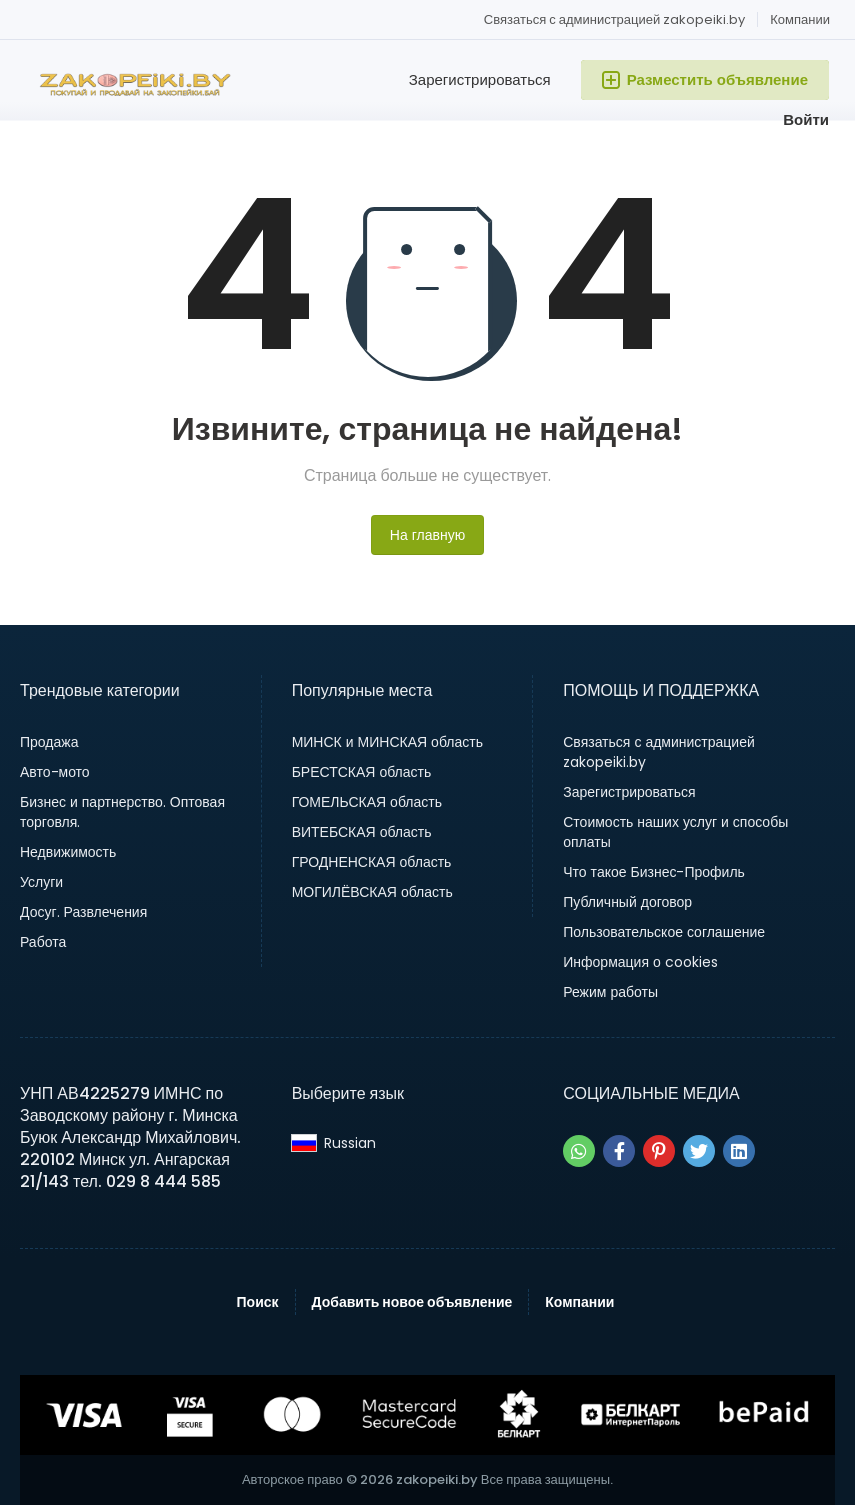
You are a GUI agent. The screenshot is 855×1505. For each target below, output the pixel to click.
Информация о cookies (640, 962)
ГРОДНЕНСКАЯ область (372, 862)
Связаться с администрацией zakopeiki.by (614, 19)
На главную (427, 535)
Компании (800, 19)
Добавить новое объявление (412, 1302)
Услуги (41, 882)
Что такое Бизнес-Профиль (654, 872)
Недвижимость (68, 852)
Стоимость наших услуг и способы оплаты (675, 832)
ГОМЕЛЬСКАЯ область (367, 802)
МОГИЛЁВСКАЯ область (372, 892)
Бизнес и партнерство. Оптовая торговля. (122, 812)
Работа (43, 942)
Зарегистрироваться (480, 79)
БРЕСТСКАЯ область (362, 772)
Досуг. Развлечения (83, 912)
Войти (806, 119)
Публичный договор (627, 902)
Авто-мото (55, 772)
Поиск (258, 1302)
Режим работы (610, 992)
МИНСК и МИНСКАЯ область (387, 742)
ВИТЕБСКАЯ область (362, 832)
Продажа (49, 742)
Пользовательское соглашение (664, 932)
